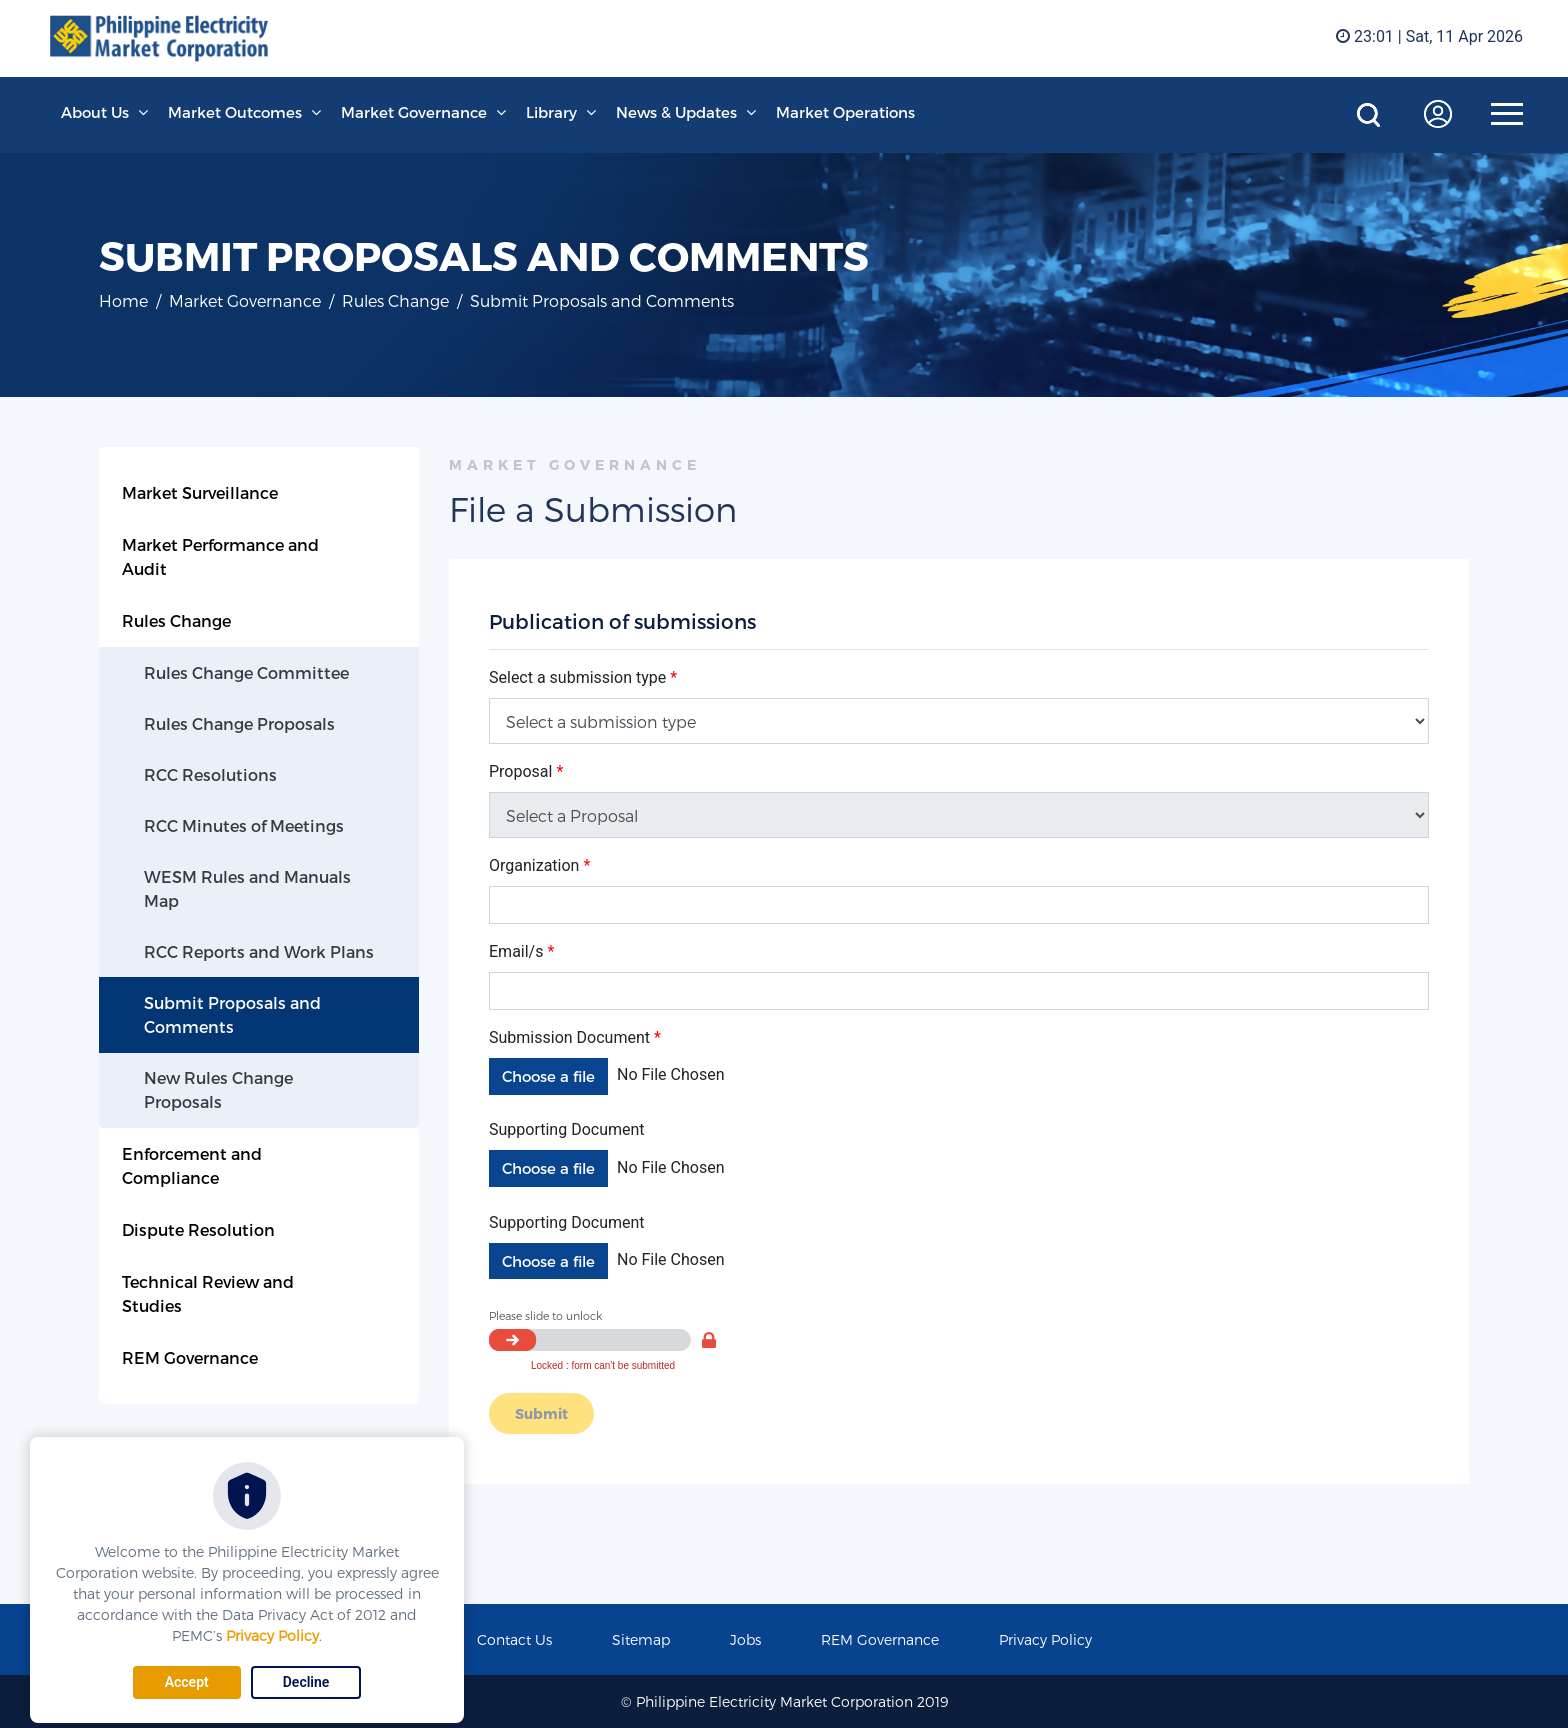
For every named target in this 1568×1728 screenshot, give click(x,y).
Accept (187, 1682)
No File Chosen (671, 1074)
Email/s (521, 951)
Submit (541, 1413)
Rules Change (395, 300)
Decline (306, 1682)
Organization (539, 865)
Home (123, 300)
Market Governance (414, 112)
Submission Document (575, 1037)
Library (551, 112)
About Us (95, 112)
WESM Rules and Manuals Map (247, 888)
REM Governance (190, 1357)
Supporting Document (567, 1129)
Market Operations (845, 112)
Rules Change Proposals (239, 723)
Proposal (526, 771)
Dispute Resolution (198, 1229)
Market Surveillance (200, 492)
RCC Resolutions (210, 774)
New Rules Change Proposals (218, 1089)
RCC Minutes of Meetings (244, 825)
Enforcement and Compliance (192, 1165)
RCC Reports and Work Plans (259, 951)
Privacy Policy (272, 1635)
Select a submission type (583, 677)
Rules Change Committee (246, 672)
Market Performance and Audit (220, 556)
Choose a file (548, 1076)
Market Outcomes (235, 112)
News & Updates (676, 112)
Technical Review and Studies (208, 1293)
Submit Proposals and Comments (232, 1014)
